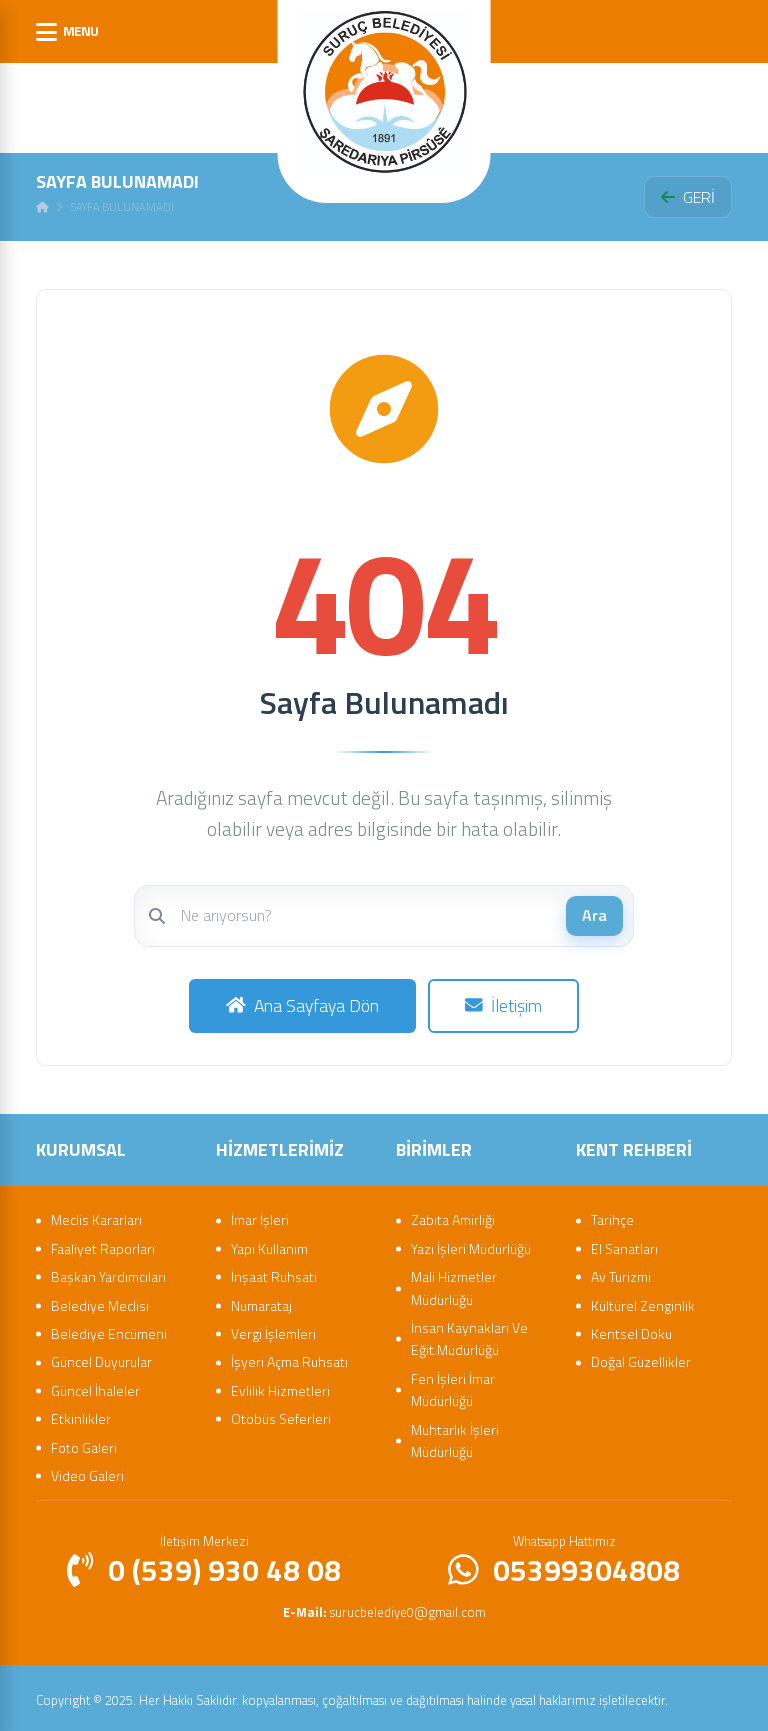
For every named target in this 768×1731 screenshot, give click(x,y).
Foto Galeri (84, 1442)
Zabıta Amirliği (453, 1215)
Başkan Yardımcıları (108, 1272)
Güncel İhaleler (95, 1385)
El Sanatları (624, 1243)
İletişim (504, 1003)
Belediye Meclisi (100, 1300)
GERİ (688, 197)
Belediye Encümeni (109, 1329)
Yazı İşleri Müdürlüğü (471, 1243)
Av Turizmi (621, 1272)
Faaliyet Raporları (103, 1243)
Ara (594, 915)
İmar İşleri (260, 1215)
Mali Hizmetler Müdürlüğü (454, 1283)
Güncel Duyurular (101, 1357)
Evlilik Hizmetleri (280, 1385)
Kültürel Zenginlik (643, 1300)
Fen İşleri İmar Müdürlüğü (453, 1384)
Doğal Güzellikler (641, 1357)
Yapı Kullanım (269, 1243)
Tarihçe (612, 1215)
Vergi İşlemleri (273, 1329)
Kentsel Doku (631, 1329)
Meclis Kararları (96, 1215)
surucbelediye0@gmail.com (384, 1607)
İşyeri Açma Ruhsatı (289, 1357)
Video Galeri (87, 1471)
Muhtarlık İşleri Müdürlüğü (455, 1435)
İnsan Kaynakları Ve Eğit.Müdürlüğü (469, 1334)
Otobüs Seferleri (281, 1414)
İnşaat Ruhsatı (274, 1272)
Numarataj (261, 1300)
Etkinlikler (81, 1414)
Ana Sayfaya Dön (301, 1003)
